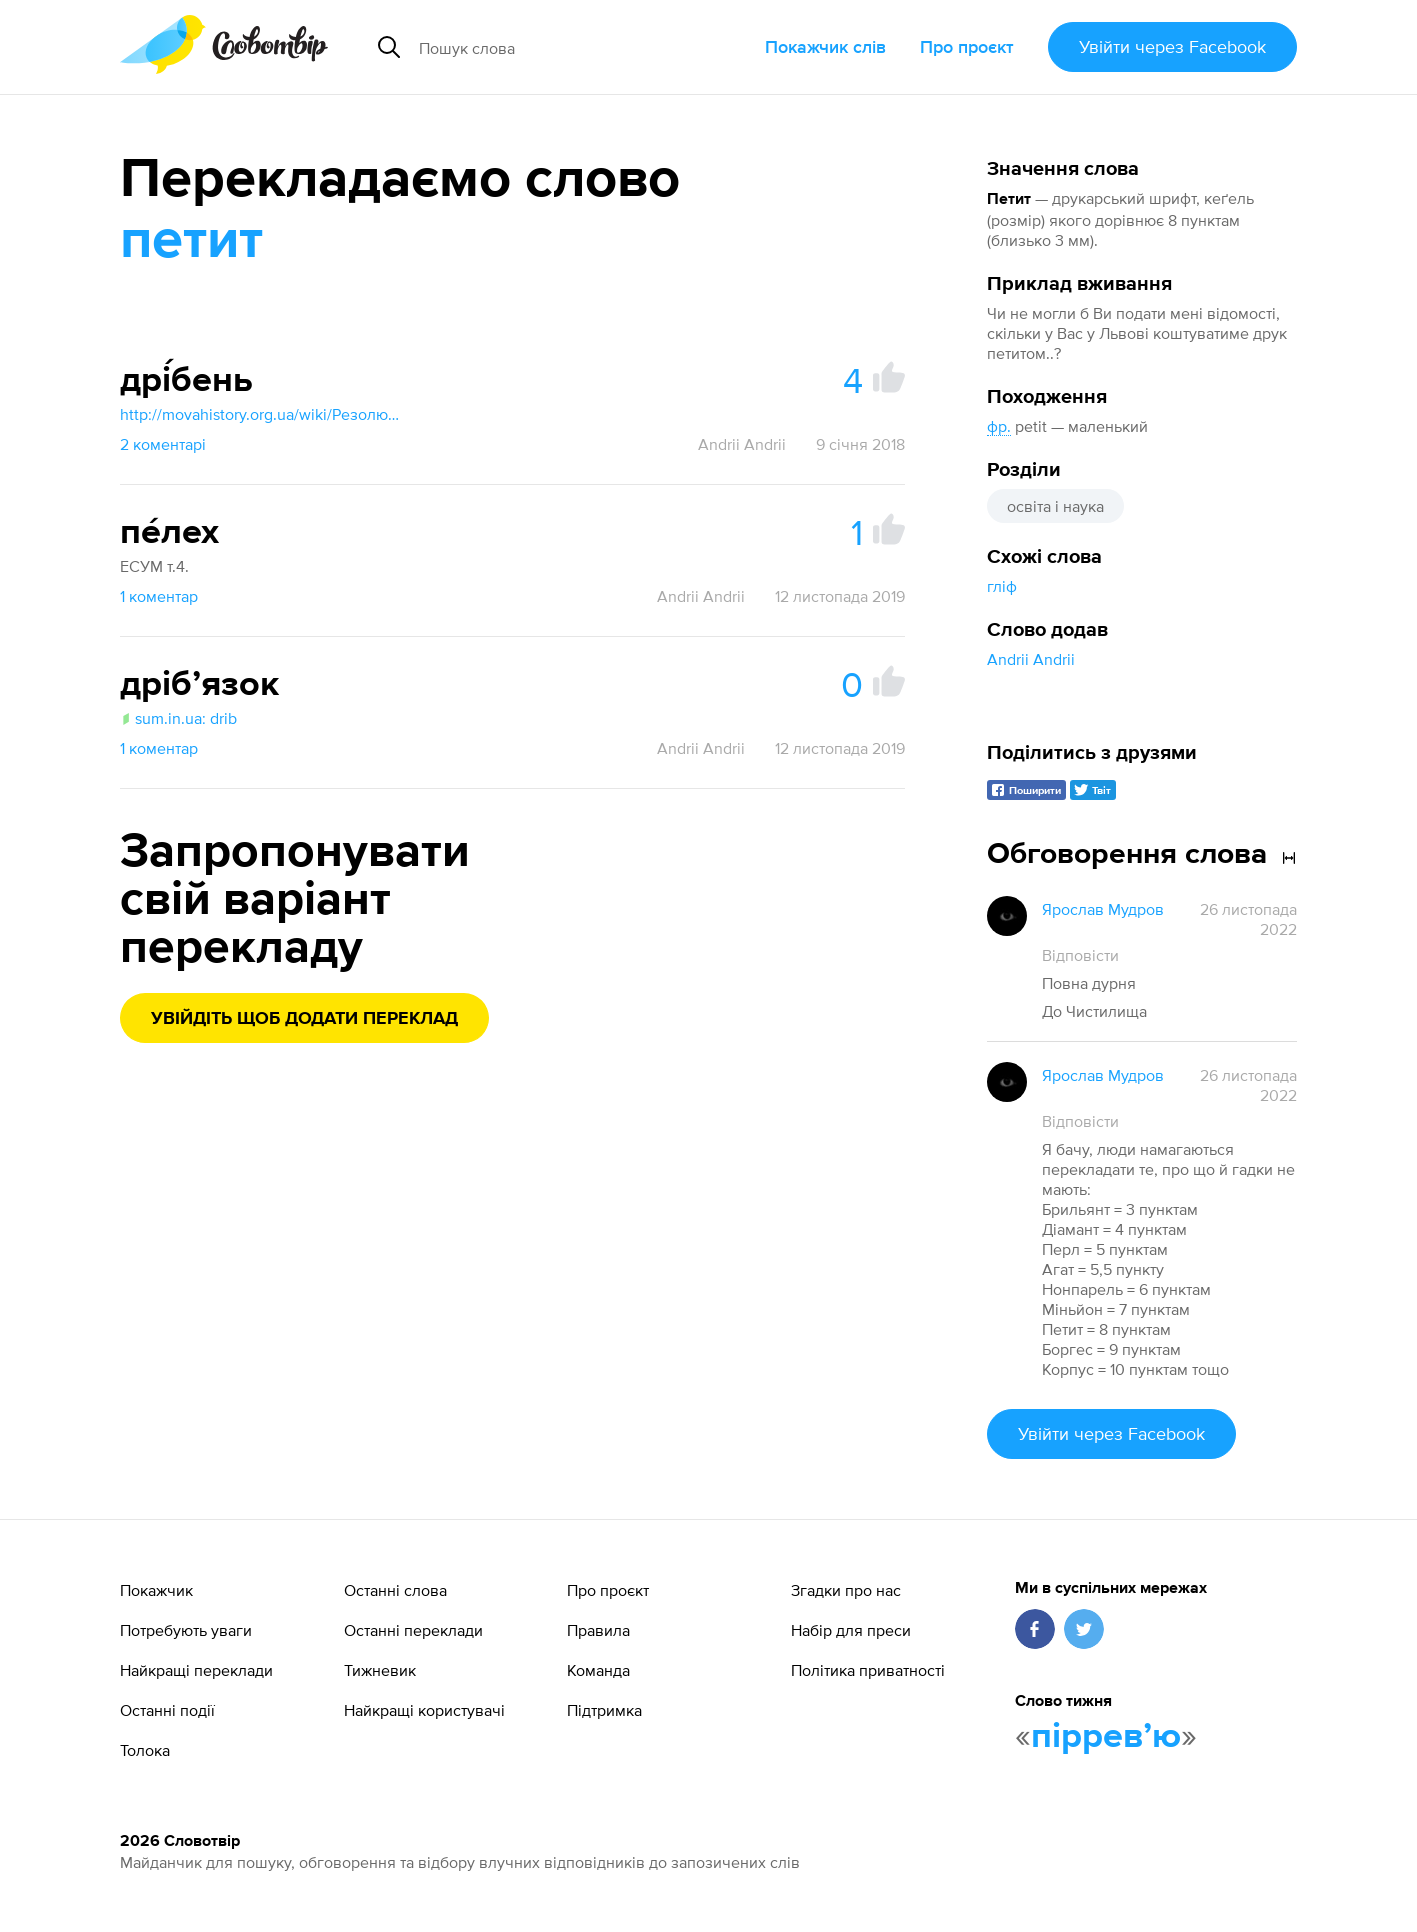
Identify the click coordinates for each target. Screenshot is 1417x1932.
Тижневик (380, 1670)
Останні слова (395, 1590)
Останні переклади (413, 1630)
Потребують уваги (186, 1630)
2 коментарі (163, 444)
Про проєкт (967, 46)
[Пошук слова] (567, 47)
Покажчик (156, 1590)
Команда (598, 1670)
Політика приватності (868, 1670)
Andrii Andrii (1031, 659)
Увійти (1172, 46)
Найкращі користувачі (424, 1710)
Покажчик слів (825, 46)
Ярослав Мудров (1103, 909)
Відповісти (1080, 955)
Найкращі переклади (196, 1670)
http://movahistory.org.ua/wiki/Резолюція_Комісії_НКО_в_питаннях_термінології (260, 414)
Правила (598, 1630)
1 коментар (159, 596)
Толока (145, 1750)
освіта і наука (1055, 506)
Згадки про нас (846, 1590)
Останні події (167, 1710)
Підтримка (604, 1710)
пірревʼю (1106, 1737)
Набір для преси (851, 1630)
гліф (1002, 586)
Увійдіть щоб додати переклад (304, 1019)
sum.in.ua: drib (178, 718)
